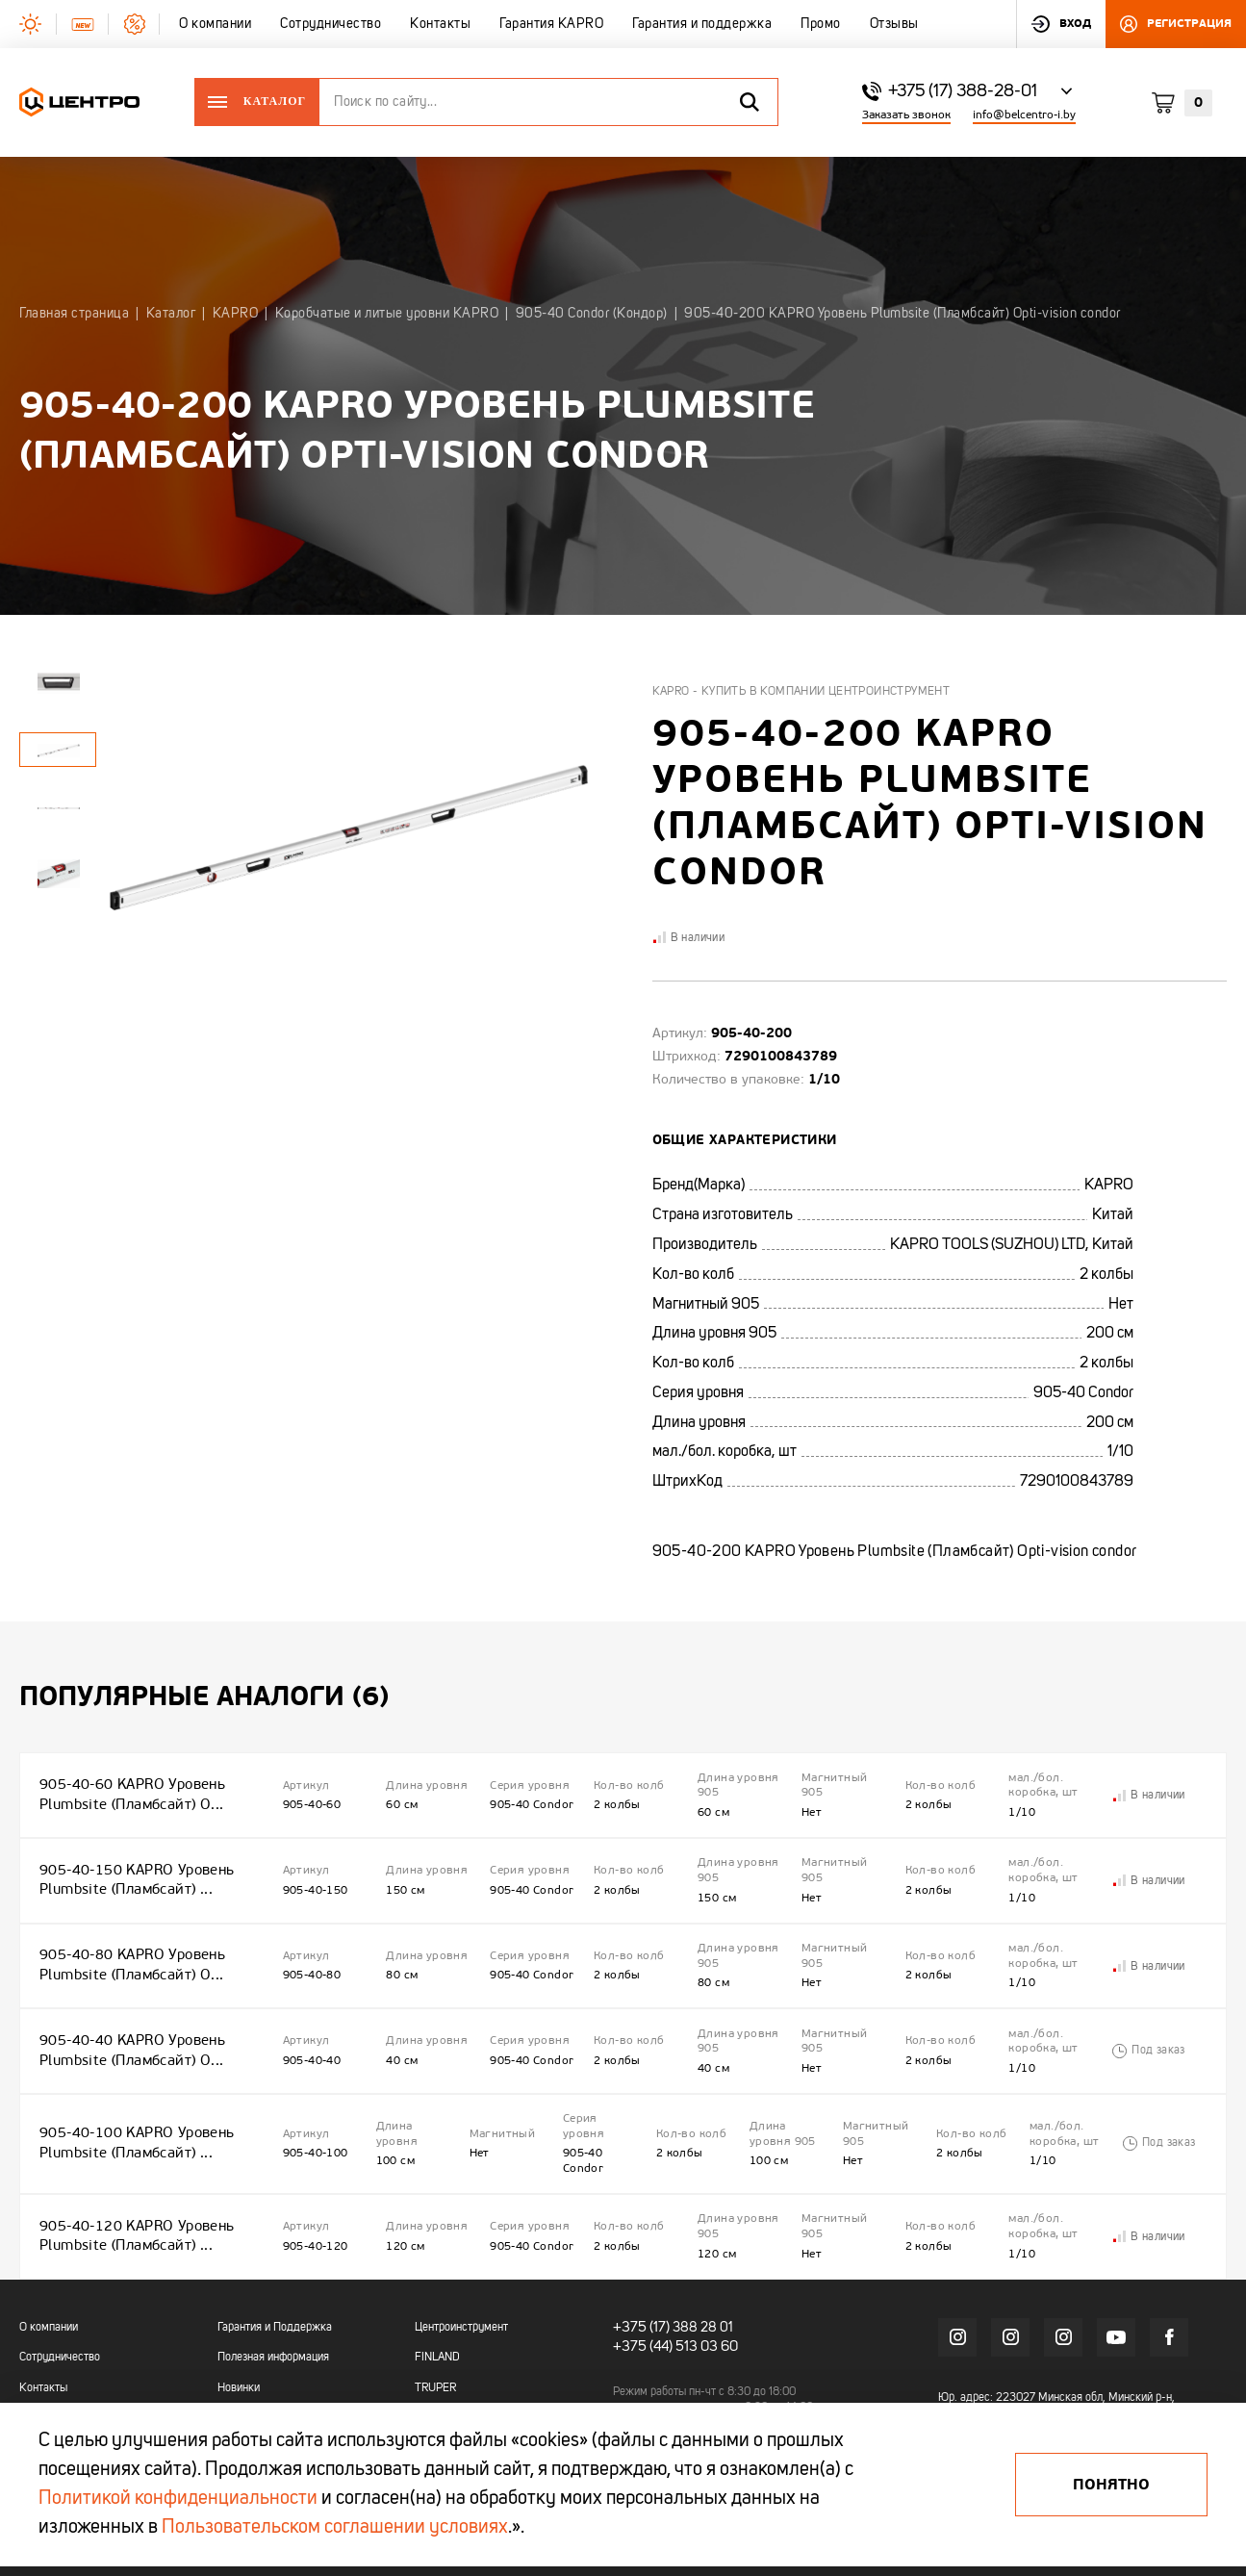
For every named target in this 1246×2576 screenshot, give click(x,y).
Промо (35, 2394)
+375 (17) (638, 2241)
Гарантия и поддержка (75, 2363)
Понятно (1111, 2484)
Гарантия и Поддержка (274, 2242)
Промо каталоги (257, 2363)
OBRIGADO (442, 2363)
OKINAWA (439, 2394)
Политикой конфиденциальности (178, 2499)
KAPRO (432, 2333)
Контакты (43, 2302)
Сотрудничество (59, 2273)
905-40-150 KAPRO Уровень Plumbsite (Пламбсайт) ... (132, 1858)
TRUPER (435, 2302)
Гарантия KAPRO (60, 2333)
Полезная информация (273, 2273)
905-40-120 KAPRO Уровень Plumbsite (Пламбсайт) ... (132, 2158)
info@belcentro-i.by (1024, 115)
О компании (48, 2242)
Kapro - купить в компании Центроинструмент (801, 692)
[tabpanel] (57, 807)
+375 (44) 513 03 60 (671, 2258)
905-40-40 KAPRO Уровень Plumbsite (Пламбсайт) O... (128, 2001)
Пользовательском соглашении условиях (335, 2528)
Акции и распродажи (268, 2333)
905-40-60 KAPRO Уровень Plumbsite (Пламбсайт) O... (128, 1787)
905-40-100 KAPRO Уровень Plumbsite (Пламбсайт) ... (132, 2079)
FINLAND (437, 2273)
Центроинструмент (461, 2242)
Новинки (238, 2302)
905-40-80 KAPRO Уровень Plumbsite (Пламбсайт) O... (128, 1930)
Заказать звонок (906, 115)
